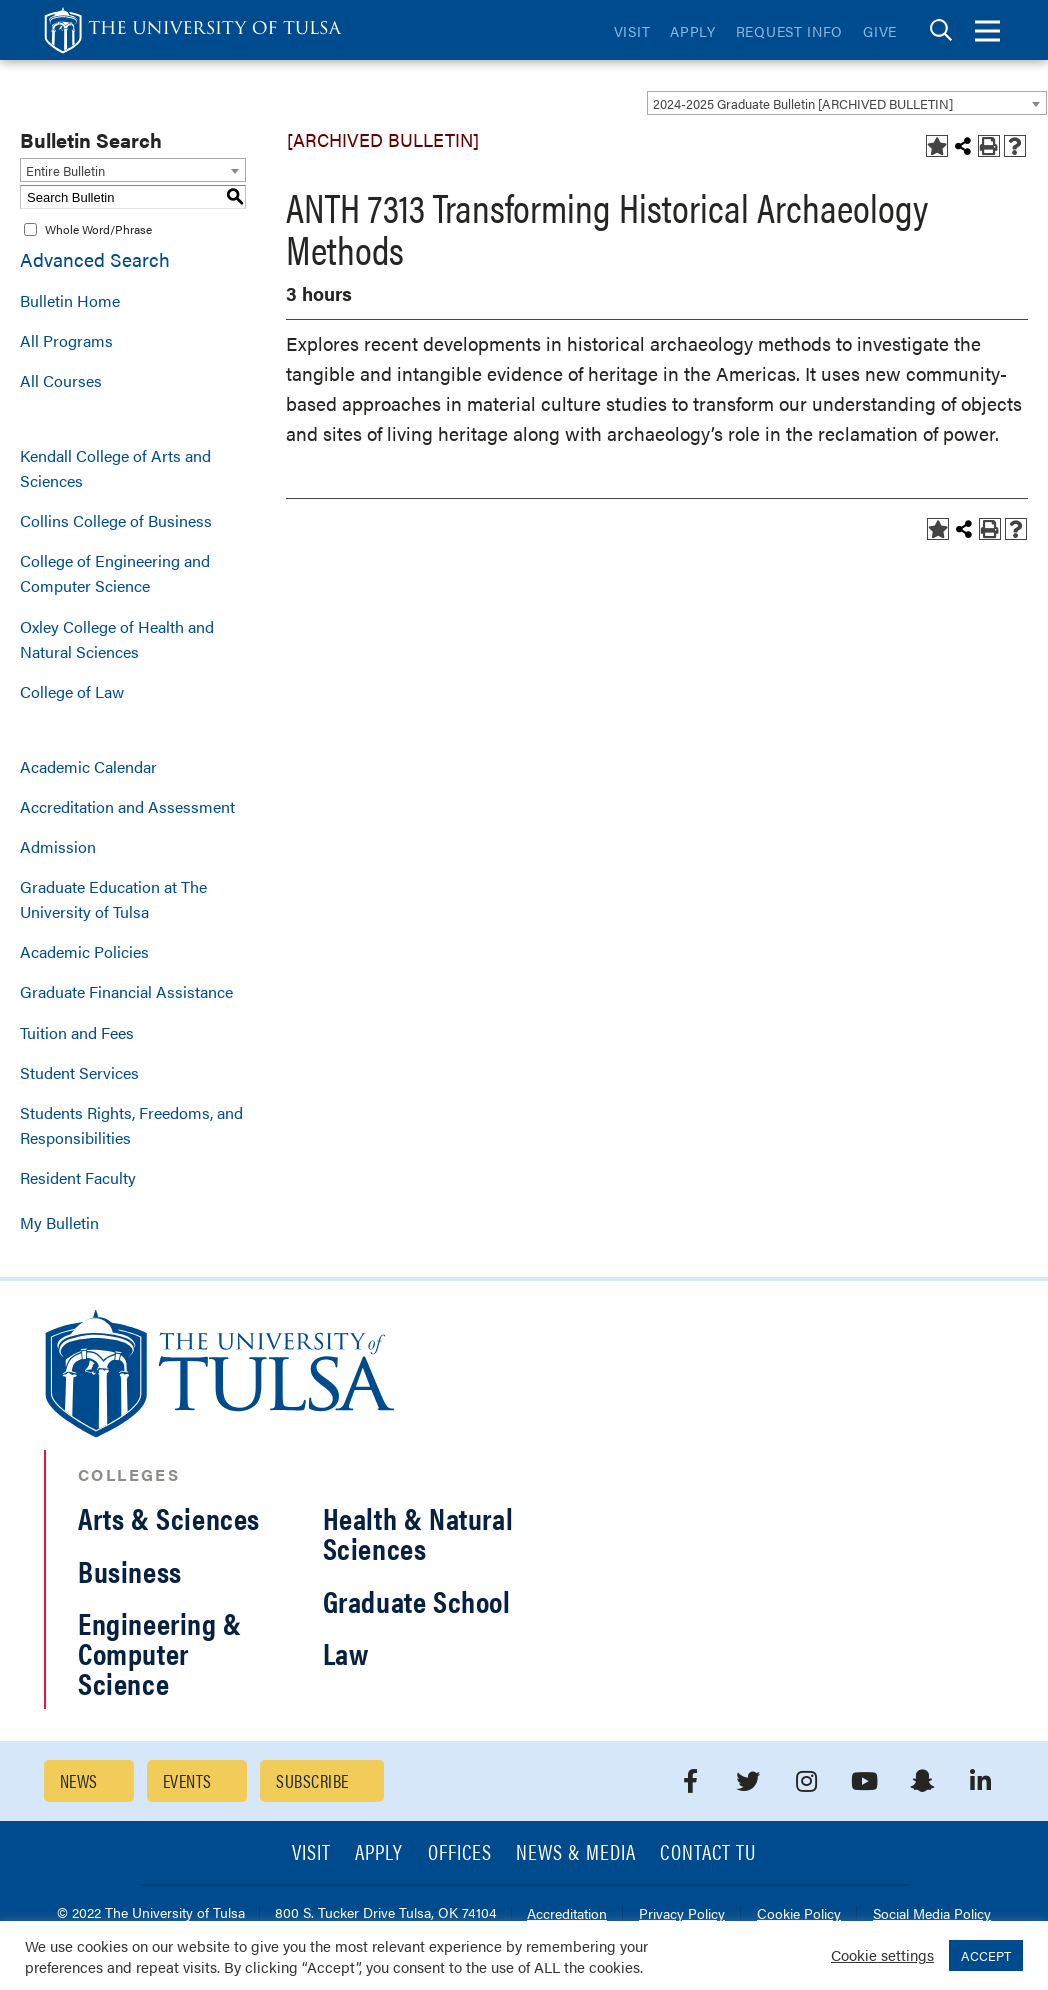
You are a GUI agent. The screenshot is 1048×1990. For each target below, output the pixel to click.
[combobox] (847, 103)
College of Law (72, 691)
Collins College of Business (116, 520)
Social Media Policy (932, 1914)
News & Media (576, 1853)
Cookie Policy (799, 1914)
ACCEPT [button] (986, 1955)
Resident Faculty (78, 1177)
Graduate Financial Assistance (126, 991)
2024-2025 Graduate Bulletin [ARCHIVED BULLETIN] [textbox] (803, 103)
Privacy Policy (682, 1914)
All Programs (66, 340)
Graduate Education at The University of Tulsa (113, 899)
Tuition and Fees (77, 1032)
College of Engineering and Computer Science (115, 573)
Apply (693, 31)
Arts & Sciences (169, 1517)
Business (130, 1570)
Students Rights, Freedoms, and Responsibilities (131, 1125)
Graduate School (417, 1600)
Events (187, 1780)
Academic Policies (84, 951)
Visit (632, 31)
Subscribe (312, 1780)
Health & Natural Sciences (418, 1532)
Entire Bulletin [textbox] (65, 170)
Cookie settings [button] (882, 1954)
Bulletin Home (70, 300)
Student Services (79, 1072)
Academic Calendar (88, 766)
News (79, 1780)
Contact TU (708, 1853)
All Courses (61, 380)
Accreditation (567, 1914)
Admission (58, 846)
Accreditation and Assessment (127, 806)
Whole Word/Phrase (98, 229)
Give (880, 31)
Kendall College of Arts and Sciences (115, 468)
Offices (460, 1853)
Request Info (789, 31)
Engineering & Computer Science (160, 1652)
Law (346, 1652)
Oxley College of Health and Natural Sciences (117, 639)
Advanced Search (95, 259)
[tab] (941, 30)
